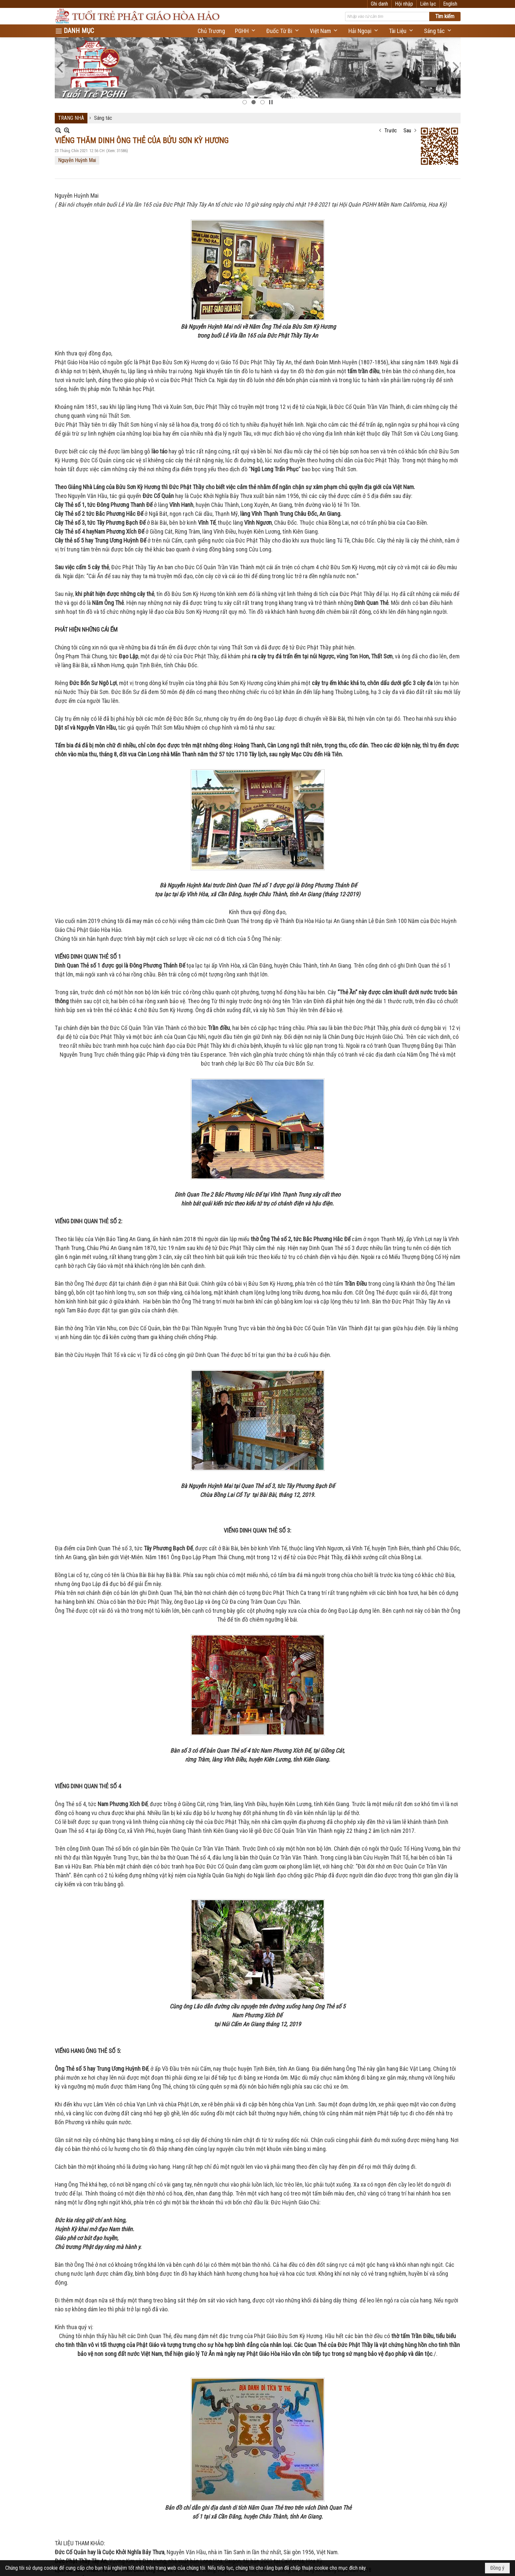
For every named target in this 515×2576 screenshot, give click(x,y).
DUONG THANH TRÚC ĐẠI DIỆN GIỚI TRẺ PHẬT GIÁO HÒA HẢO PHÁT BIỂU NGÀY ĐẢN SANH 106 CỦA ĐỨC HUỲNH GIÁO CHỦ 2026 (252, 2071)
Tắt (420, 1905)
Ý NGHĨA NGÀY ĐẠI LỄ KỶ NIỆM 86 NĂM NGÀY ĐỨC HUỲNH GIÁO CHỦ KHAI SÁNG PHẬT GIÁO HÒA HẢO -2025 (229, 2251)
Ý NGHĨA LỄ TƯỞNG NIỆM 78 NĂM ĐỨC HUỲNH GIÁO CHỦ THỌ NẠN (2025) (189, 2300)
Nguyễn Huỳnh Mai (77, 88)
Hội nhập (427, 4)
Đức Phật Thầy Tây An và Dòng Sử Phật (148, 2341)
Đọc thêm (450, 2097)
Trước (390, 58)
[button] (245, 27)
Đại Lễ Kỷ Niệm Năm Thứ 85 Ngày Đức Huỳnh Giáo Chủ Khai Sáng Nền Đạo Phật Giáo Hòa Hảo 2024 (218, 2390)
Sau (407, 58)
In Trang (58, 1893)
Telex (435, 1905)
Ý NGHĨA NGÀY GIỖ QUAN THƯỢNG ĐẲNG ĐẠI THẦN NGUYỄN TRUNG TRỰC (189, 2113)
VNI (450, 1905)
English (450, 4)
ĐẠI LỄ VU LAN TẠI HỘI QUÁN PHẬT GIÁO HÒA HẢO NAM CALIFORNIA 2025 (189, 2210)
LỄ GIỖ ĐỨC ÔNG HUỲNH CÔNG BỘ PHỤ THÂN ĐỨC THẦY (169, 2473)
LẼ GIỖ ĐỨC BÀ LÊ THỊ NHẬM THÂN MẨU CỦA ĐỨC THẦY (168, 2431)
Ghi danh (402, 4)
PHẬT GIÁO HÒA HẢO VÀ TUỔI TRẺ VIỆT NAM (154, 2161)
